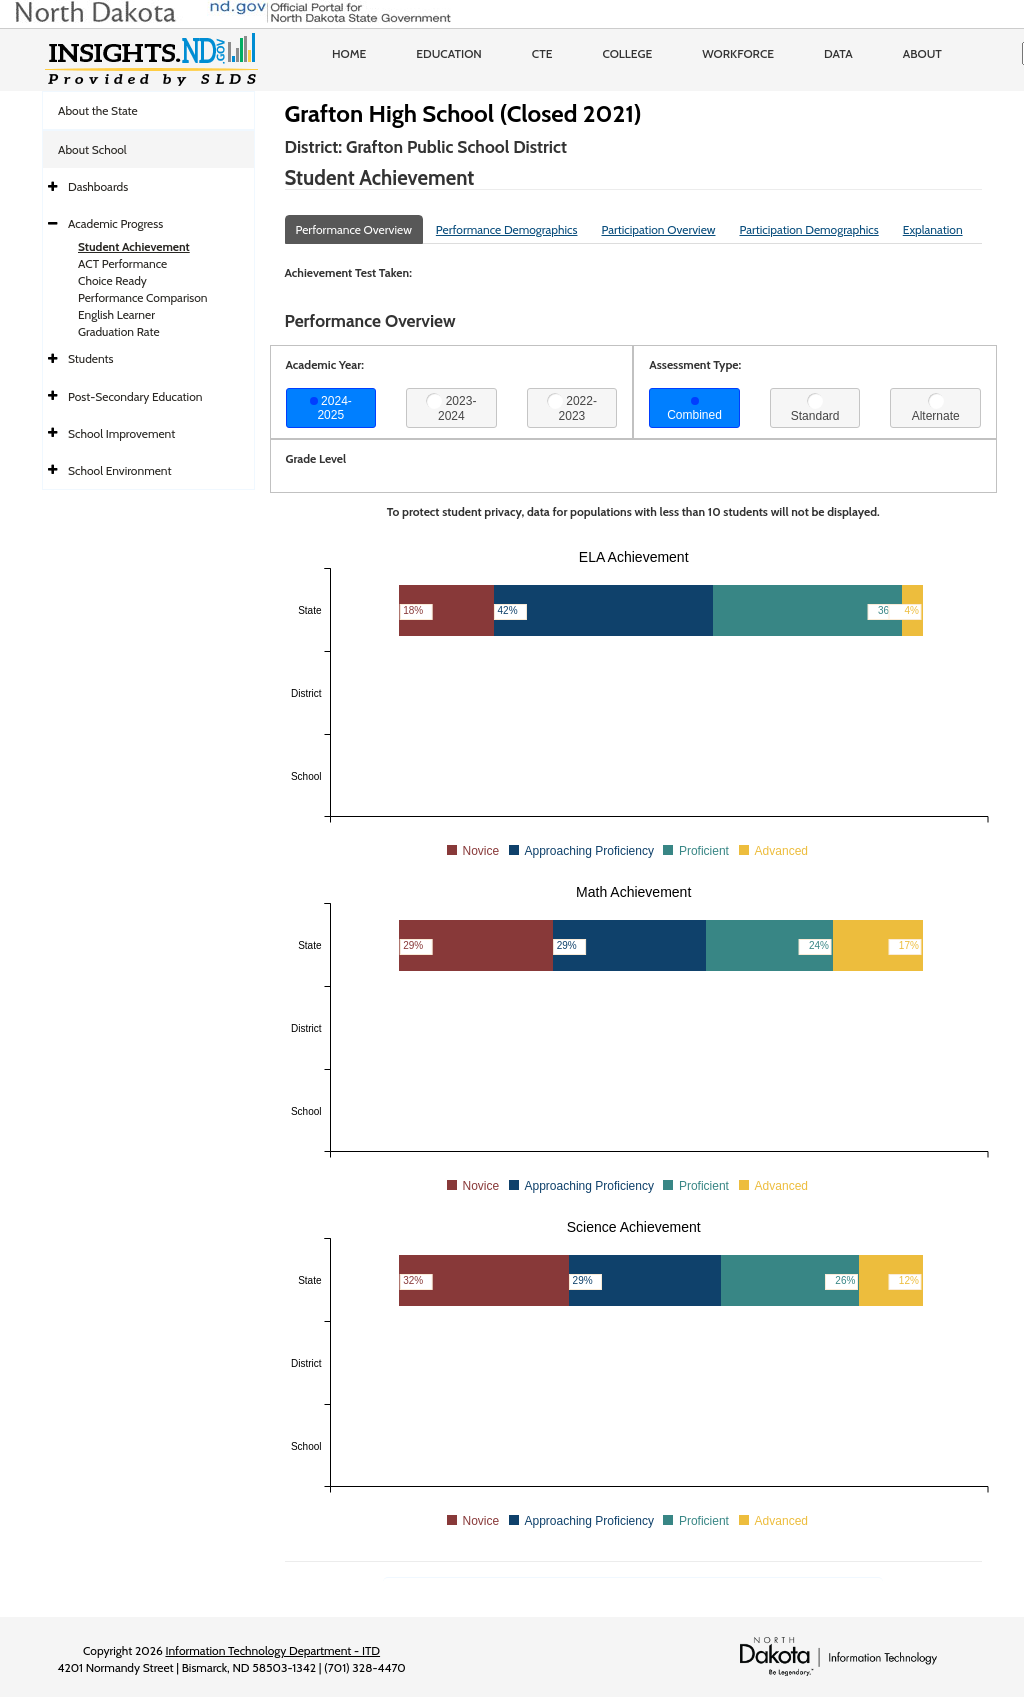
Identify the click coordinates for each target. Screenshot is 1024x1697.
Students (91, 358)
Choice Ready (112, 280)
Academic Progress (115, 223)
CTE (542, 53)
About (922, 53)
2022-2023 (572, 408)
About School (92, 149)
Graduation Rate (119, 331)
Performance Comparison (143, 297)
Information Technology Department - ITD (272, 1650)
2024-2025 (331, 408)
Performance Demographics (507, 229)
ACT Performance (122, 263)
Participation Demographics (808, 229)
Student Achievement (134, 246)
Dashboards (98, 186)
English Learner (116, 314)
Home (349, 53)
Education (449, 53)
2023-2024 (451, 408)
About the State (98, 110)
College (627, 53)
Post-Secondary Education (135, 396)
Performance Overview (354, 229)
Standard (815, 408)
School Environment (120, 470)
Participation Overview (658, 229)
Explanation (933, 229)
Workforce (738, 53)
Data (838, 53)
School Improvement (121, 433)
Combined (694, 410)
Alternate (936, 408)
